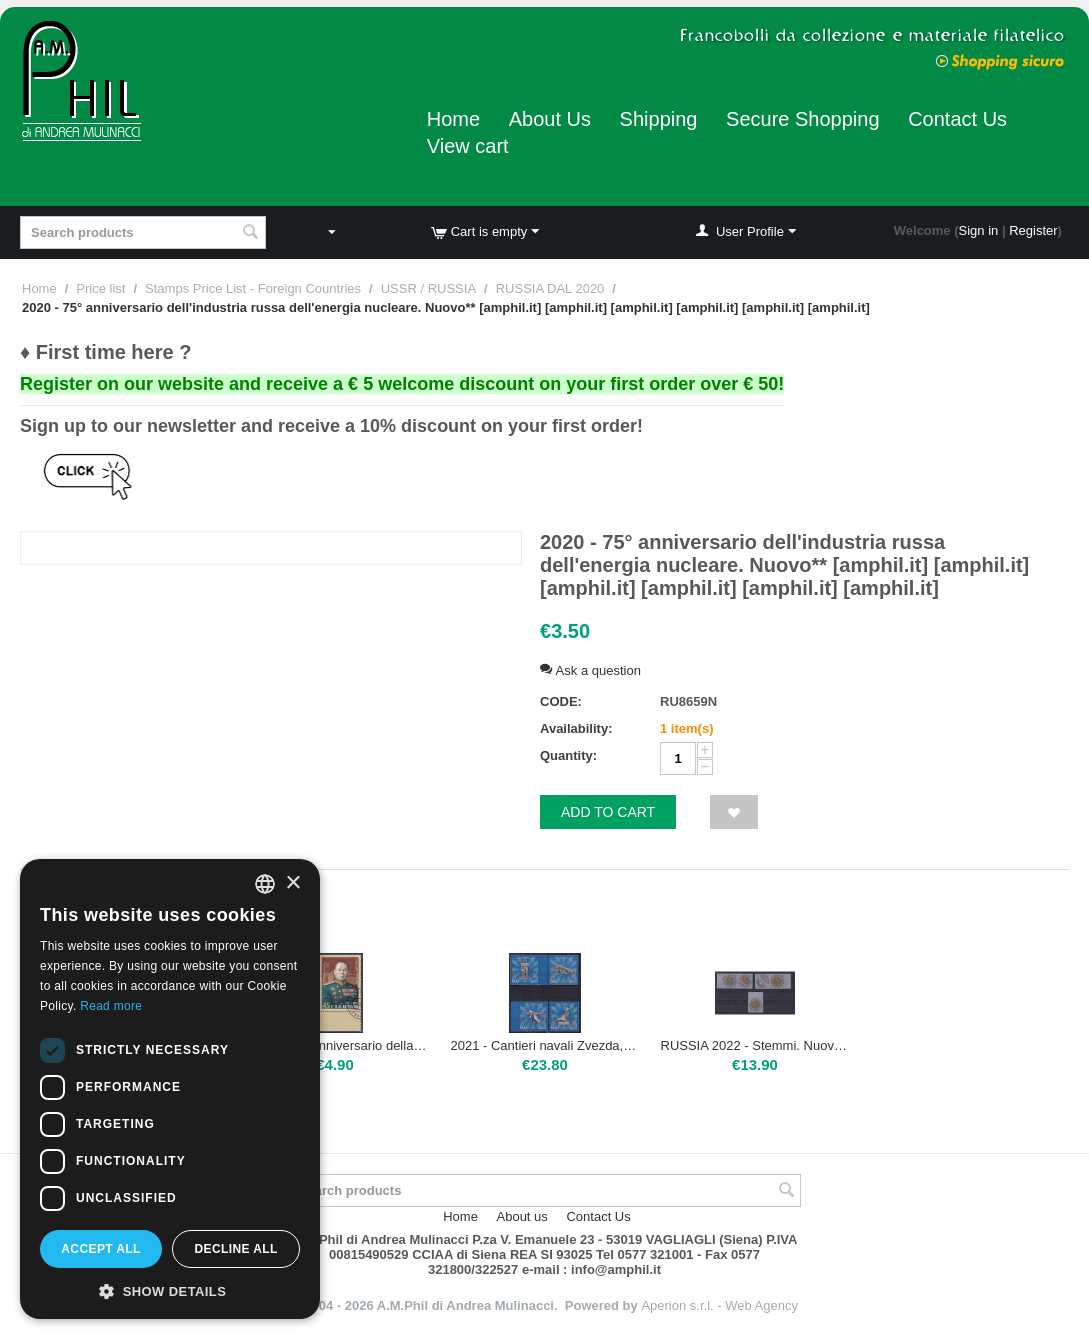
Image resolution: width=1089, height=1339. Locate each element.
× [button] (292, 883)
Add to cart (608, 812)
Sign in (979, 230)
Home (453, 119)
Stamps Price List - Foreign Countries (253, 288)
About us (522, 1216)
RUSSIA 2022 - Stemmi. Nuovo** (755, 1045)
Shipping (659, 119)
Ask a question (590, 670)
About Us (550, 119)
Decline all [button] (235, 1249)
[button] (170, 1290)
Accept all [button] (101, 1249)
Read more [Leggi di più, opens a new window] (111, 1006)
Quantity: (568, 755)
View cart (468, 146)
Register (1033, 230)
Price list (100, 288)
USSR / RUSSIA (428, 288)
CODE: (561, 701)
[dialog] (170, 1089)
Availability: (576, 728)
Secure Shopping (802, 119)
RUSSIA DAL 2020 (550, 288)
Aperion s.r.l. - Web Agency (719, 1305)
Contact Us (957, 119)
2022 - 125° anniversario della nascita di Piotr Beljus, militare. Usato (335, 1045)
